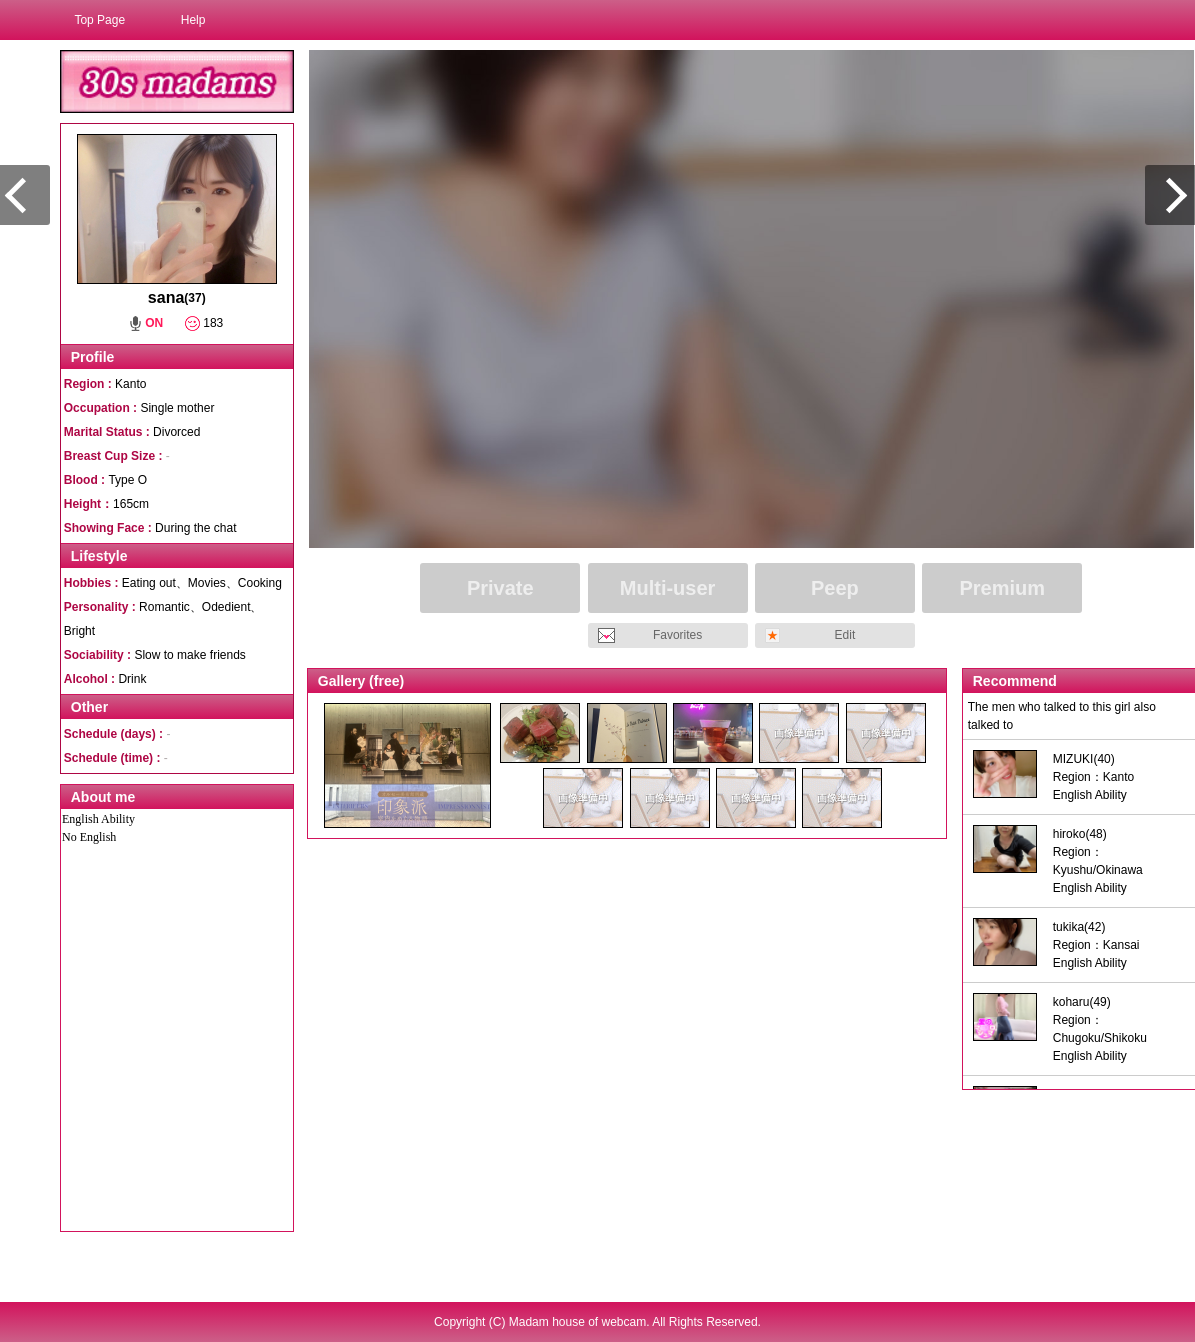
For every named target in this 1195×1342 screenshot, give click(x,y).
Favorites (677, 635)
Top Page (99, 20)
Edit (845, 635)
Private (500, 588)
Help (193, 20)
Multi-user (668, 588)
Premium (1002, 588)
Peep (835, 588)
